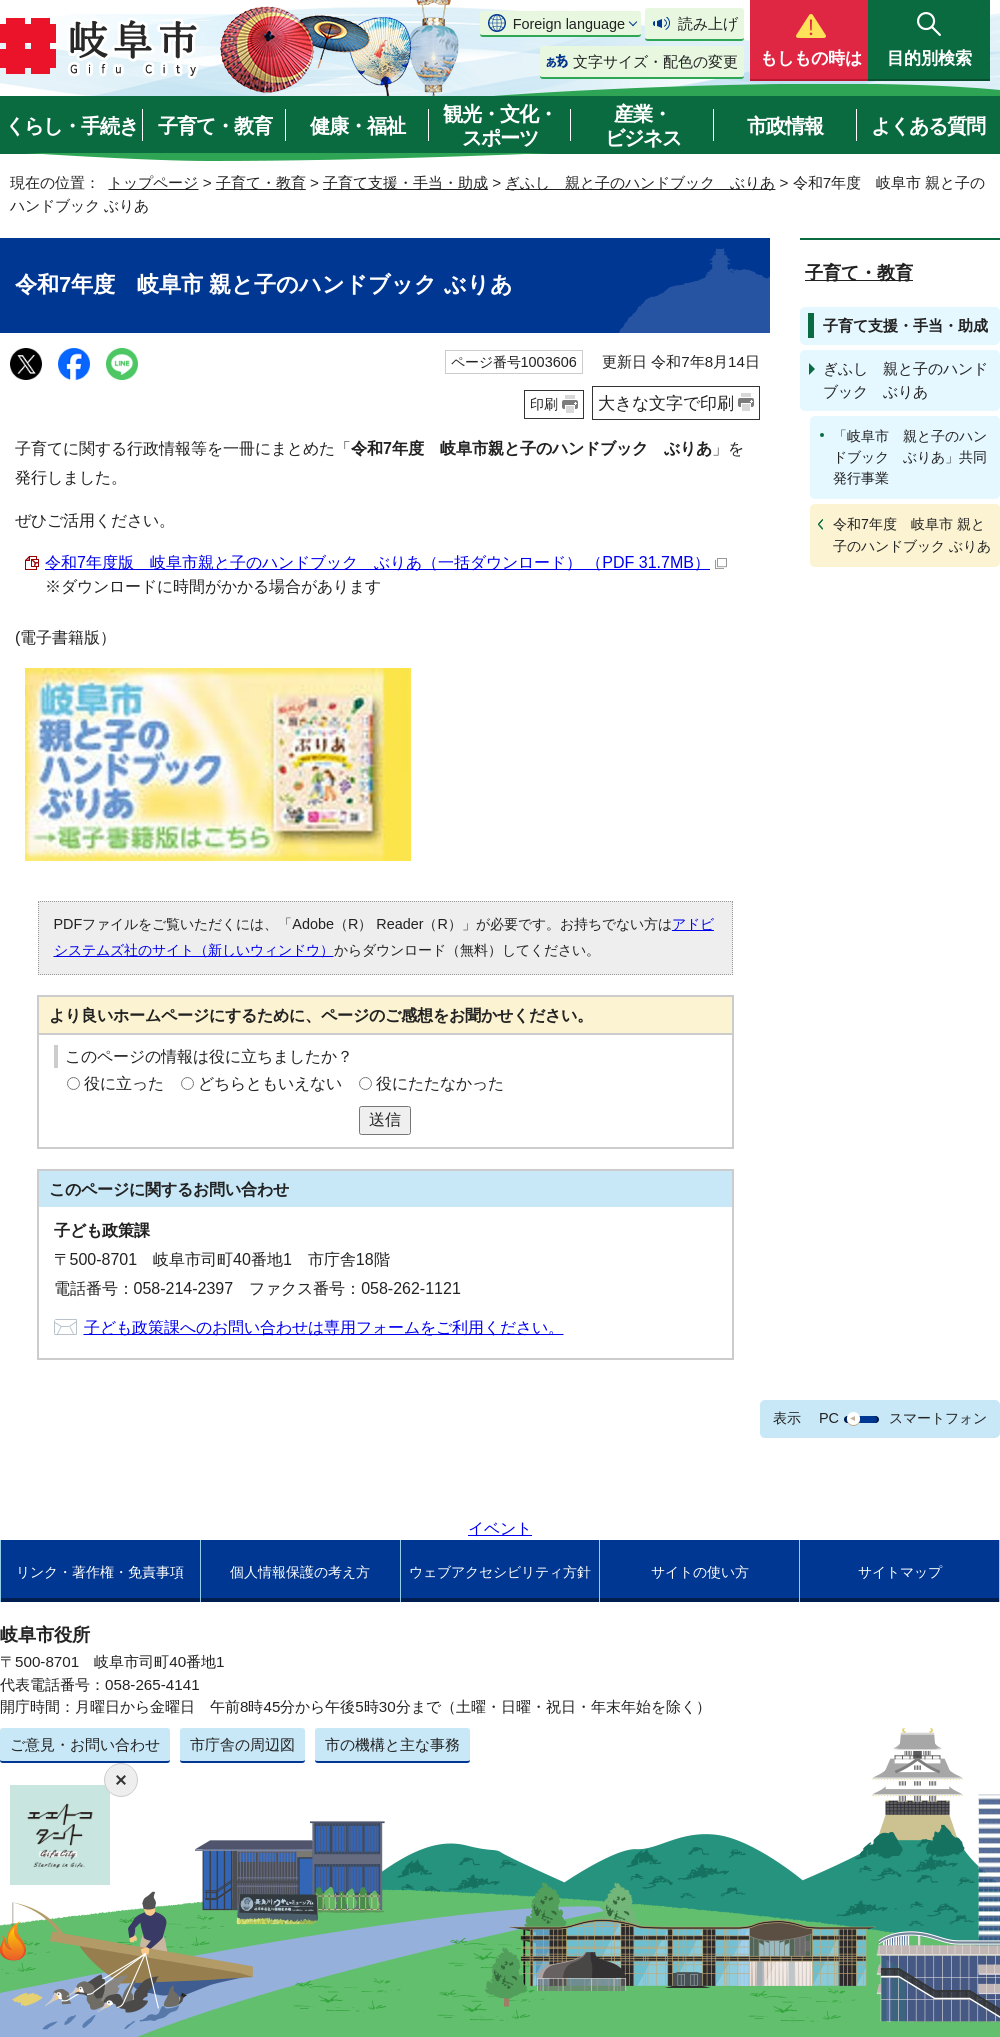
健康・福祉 (357, 126)
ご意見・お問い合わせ (85, 1744)
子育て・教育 (215, 126)
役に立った (124, 1083)
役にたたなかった (440, 1083)
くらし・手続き (71, 126)
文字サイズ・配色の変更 (655, 61)
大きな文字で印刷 (666, 403)
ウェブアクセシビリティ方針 (500, 1572)
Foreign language (569, 24)
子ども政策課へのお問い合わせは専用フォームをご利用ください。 (324, 1327)
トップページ (153, 182)
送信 (385, 1119)
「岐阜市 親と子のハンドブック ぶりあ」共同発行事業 (910, 457)
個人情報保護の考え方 (300, 1572)
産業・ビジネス (643, 126)
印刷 (544, 404)
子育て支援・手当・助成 (405, 182)
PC (829, 1418)
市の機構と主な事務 (392, 1744)
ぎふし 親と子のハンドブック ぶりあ (640, 182)
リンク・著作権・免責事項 (100, 1572)
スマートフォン (938, 1418)
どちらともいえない (270, 1083)
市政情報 (785, 126)
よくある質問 (928, 126)
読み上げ (708, 23)
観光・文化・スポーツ (500, 126)
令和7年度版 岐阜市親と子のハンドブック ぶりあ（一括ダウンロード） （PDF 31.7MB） (386, 562)
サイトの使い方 (700, 1572)
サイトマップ (900, 1572)
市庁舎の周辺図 (242, 1744)
